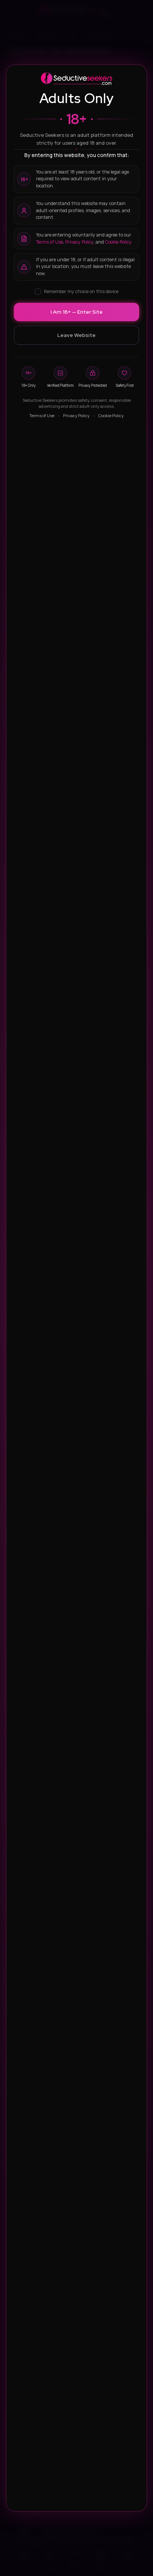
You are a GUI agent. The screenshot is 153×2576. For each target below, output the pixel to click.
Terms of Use (49, 242)
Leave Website (76, 335)
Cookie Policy (118, 242)
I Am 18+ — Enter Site (77, 311)
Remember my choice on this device (76, 291)
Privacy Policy (79, 242)
